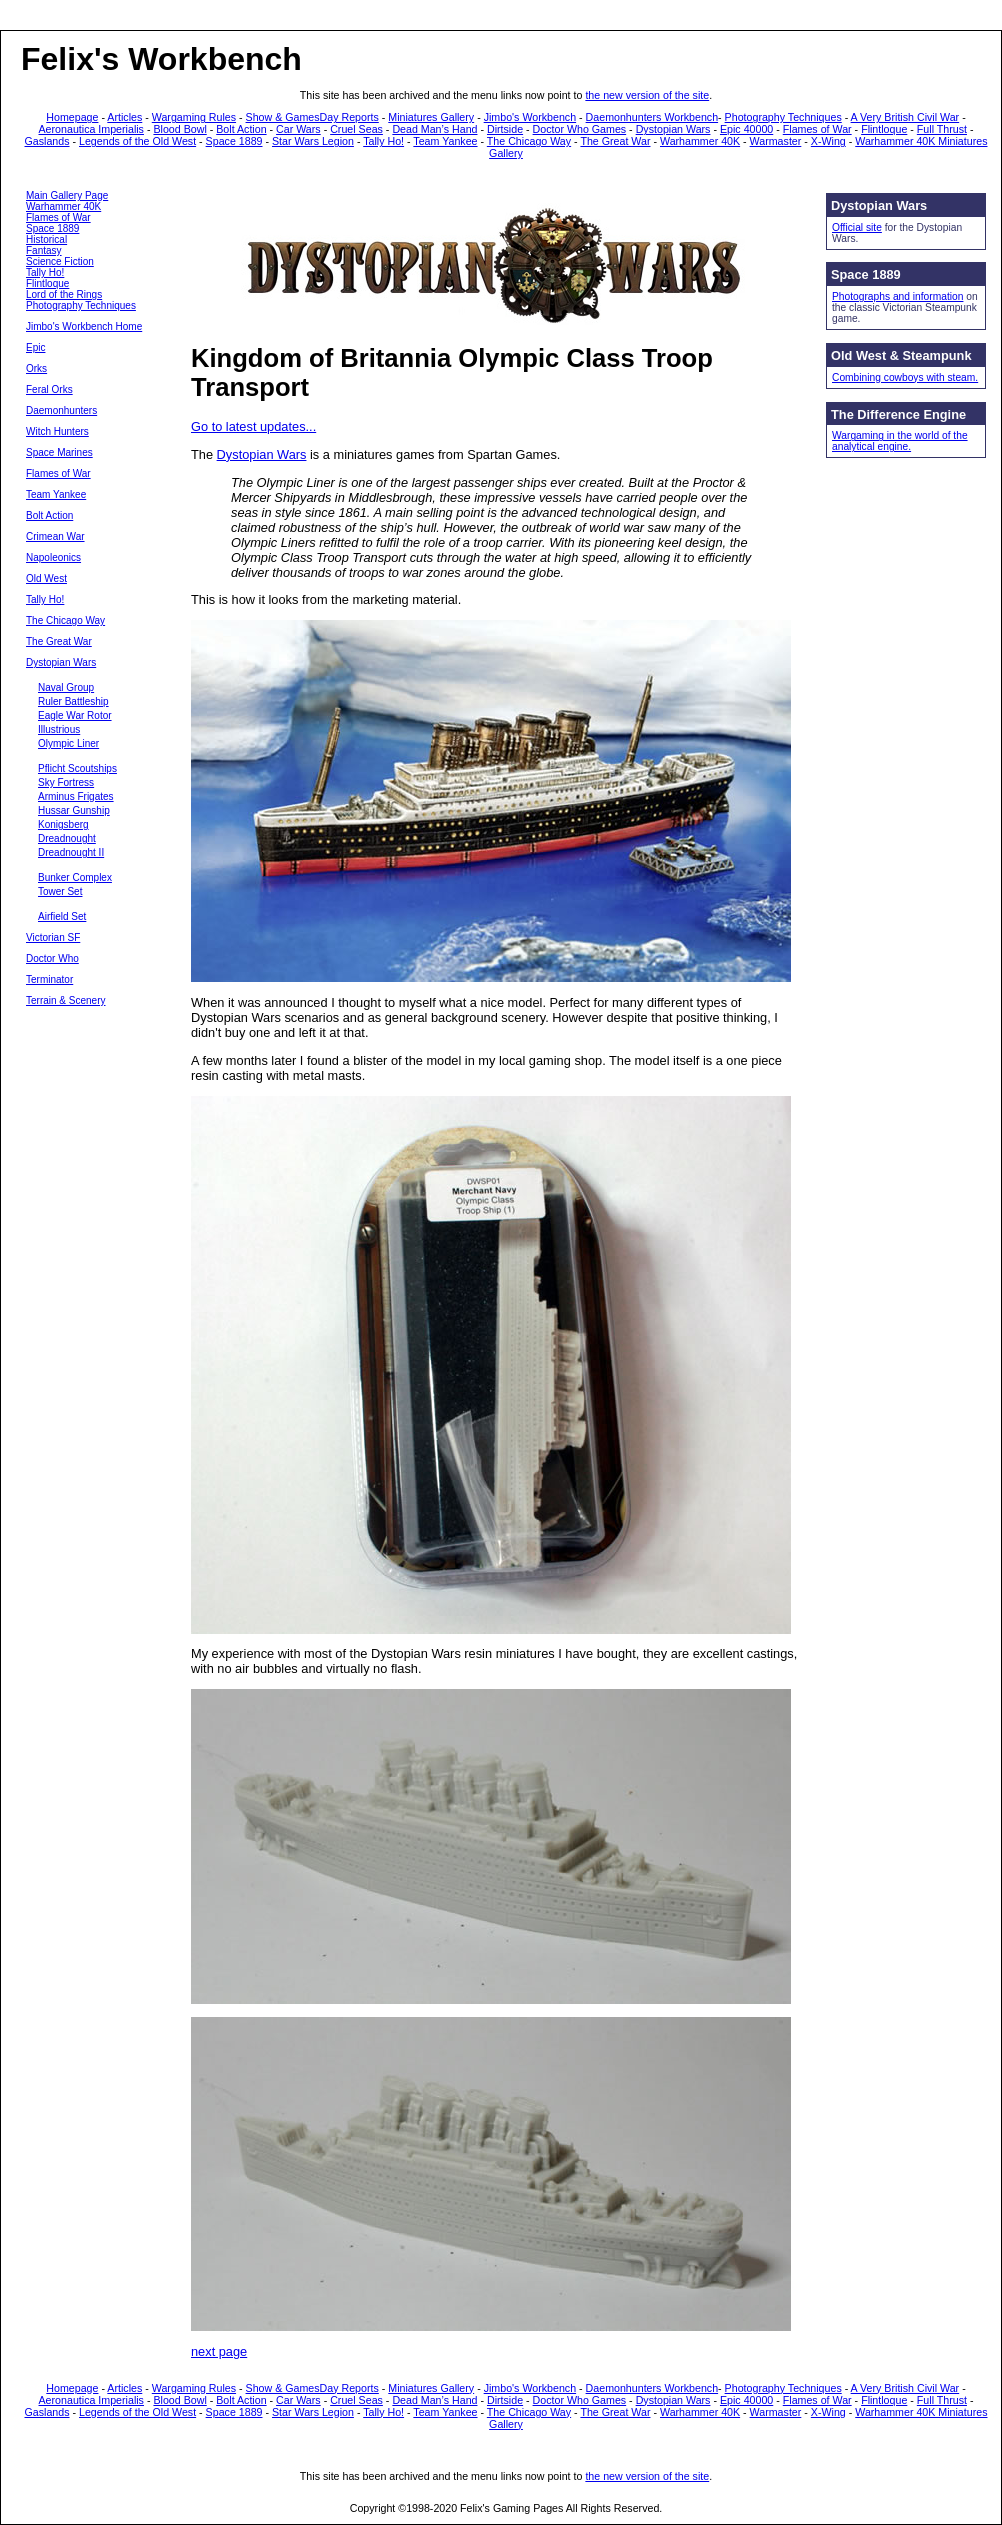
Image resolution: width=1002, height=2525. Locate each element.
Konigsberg (63, 824)
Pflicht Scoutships (77, 768)
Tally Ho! (383, 141)
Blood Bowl (179, 129)
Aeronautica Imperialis (91, 129)
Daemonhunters (61, 410)
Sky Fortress (66, 782)
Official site (857, 227)
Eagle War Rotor (75, 715)
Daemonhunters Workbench (652, 117)
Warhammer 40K (700, 141)
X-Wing (828, 141)
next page (219, 2351)
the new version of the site (647, 95)
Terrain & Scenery (65, 1000)
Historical (46, 239)
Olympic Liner (68, 743)
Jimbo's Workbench (530, 117)
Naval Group (66, 687)
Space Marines (59, 452)
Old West (46, 578)
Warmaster (776, 141)
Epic (35, 347)
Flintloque (884, 129)
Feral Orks (49, 389)
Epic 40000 (746, 129)
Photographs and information (897, 296)
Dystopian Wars (673, 129)
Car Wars (298, 129)
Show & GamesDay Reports (312, 117)
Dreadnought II (71, 852)
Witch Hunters (57, 431)
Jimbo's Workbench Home (84, 326)
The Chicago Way (529, 141)
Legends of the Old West (137, 141)
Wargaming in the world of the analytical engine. (900, 441)
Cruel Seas (356, 129)
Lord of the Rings (64, 294)
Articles (124, 117)
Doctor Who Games (580, 129)
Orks (36, 368)
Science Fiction (60, 261)
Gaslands (47, 141)
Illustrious (59, 729)
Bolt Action (241, 129)
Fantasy (44, 250)
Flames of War (817, 129)
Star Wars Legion (313, 141)
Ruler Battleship (73, 701)
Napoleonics (53, 557)
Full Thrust (942, 129)
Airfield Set (62, 916)
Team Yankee (445, 141)
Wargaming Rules (194, 117)
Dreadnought (67, 838)
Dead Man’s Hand (434, 129)
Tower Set (60, 891)
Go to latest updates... (253, 426)
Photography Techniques (783, 117)
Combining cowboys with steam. (905, 377)
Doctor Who (52, 958)
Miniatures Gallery (431, 117)
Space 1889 (234, 141)
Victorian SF (53, 937)
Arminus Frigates (76, 796)
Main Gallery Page (67, 195)
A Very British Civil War (905, 117)
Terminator (49, 979)
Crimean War (55, 536)
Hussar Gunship (74, 810)
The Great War (615, 141)
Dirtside (505, 129)
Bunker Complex (75, 877)
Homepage (72, 117)
